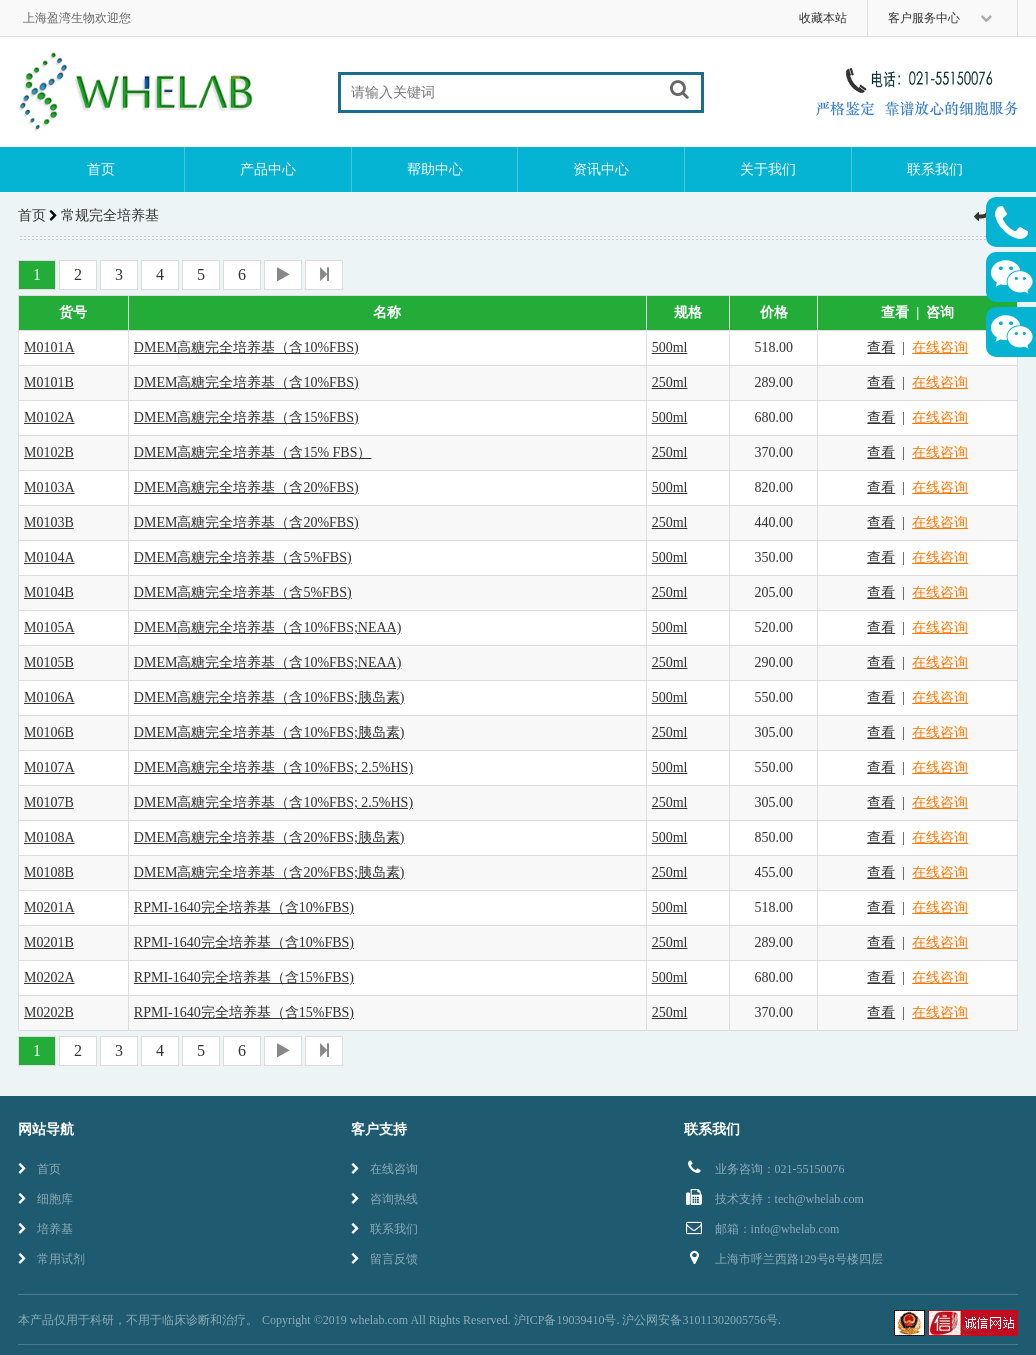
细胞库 (45, 1199)
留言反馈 (384, 1259)
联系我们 (935, 169)
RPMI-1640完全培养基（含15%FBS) (244, 977)
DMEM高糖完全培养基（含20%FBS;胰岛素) (269, 837)
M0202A (49, 977)
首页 (101, 169)
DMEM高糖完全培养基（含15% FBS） (253, 452)
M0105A (49, 627)
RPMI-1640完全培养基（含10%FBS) (244, 907)
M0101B (49, 382)
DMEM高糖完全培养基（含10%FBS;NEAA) (268, 627)
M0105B (49, 662)
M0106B (49, 732)
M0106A (49, 697)
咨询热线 (384, 1199)
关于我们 (768, 169)
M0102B (49, 452)
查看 (881, 347)
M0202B (49, 1012)
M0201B (49, 942)
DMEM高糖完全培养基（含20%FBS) (246, 487)
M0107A (49, 767)
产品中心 (268, 169)
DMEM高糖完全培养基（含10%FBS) (246, 347)
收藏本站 (823, 18)
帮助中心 (435, 169)
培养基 (45, 1229)
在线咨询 (940, 347)
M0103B (49, 522)
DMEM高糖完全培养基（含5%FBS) (243, 557)
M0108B (49, 872)
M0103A (49, 487)
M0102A (49, 417)
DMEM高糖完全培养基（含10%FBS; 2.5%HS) (273, 767)
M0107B (49, 802)
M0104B (49, 592)
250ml (670, 382)
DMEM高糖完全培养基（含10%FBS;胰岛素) (269, 697)
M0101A (49, 347)
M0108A (49, 837)
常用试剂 (51, 1259)
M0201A (49, 907)
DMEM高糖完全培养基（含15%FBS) (246, 417)
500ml (670, 347)
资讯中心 (601, 169)
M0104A (49, 557)
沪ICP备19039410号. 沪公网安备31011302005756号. (647, 1320)
